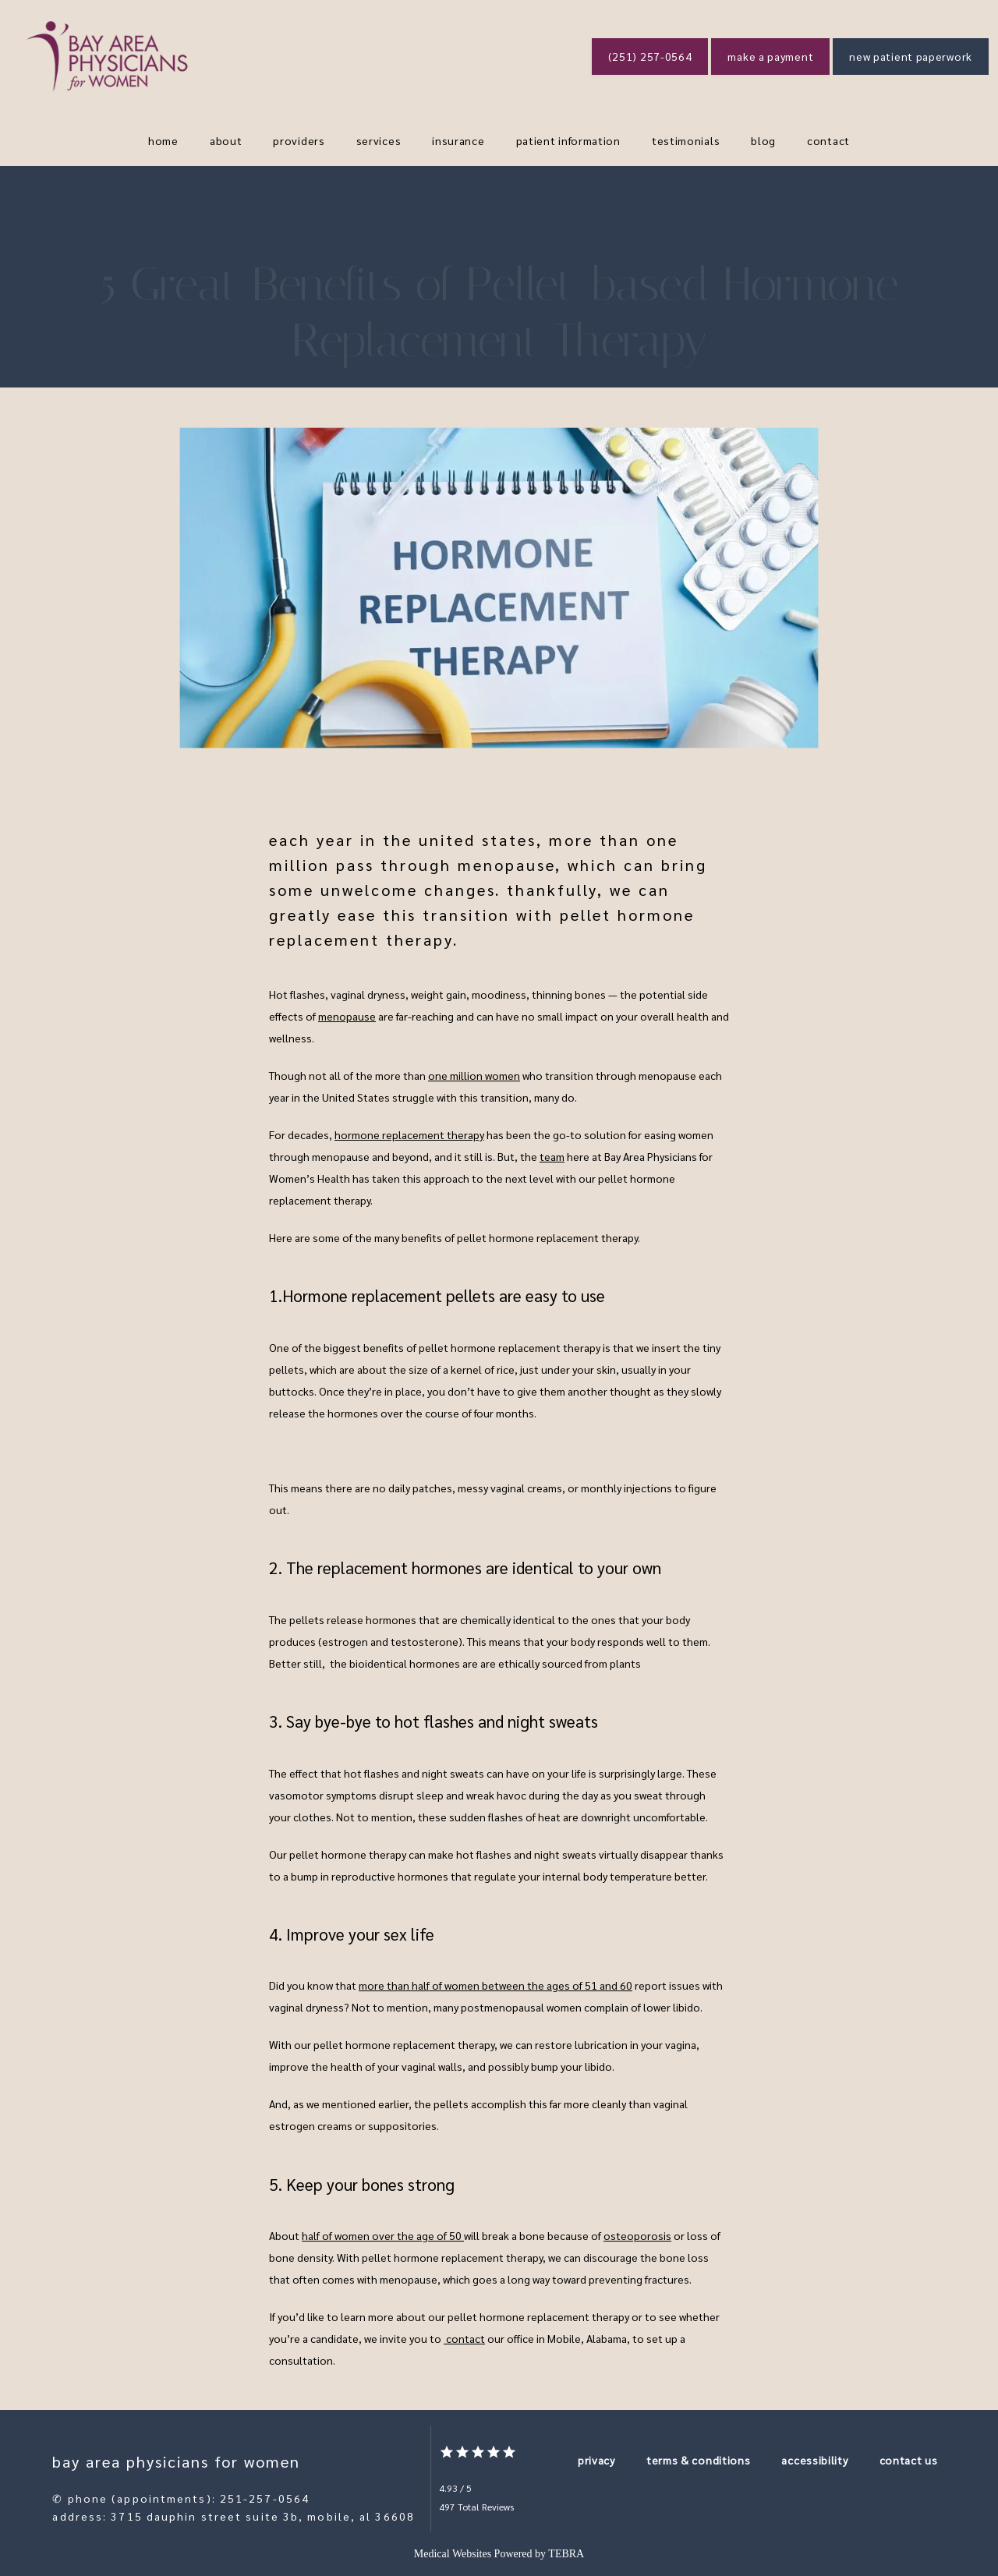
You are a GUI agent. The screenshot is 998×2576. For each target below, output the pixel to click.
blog (763, 140)
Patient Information (568, 140)
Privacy (596, 2460)
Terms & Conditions (698, 2460)
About (226, 140)
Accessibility (814, 2460)
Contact (828, 140)
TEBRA (566, 2554)
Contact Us (908, 2460)
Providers (298, 140)
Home (163, 140)
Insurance (458, 140)
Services (379, 140)
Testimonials (686, 140)
